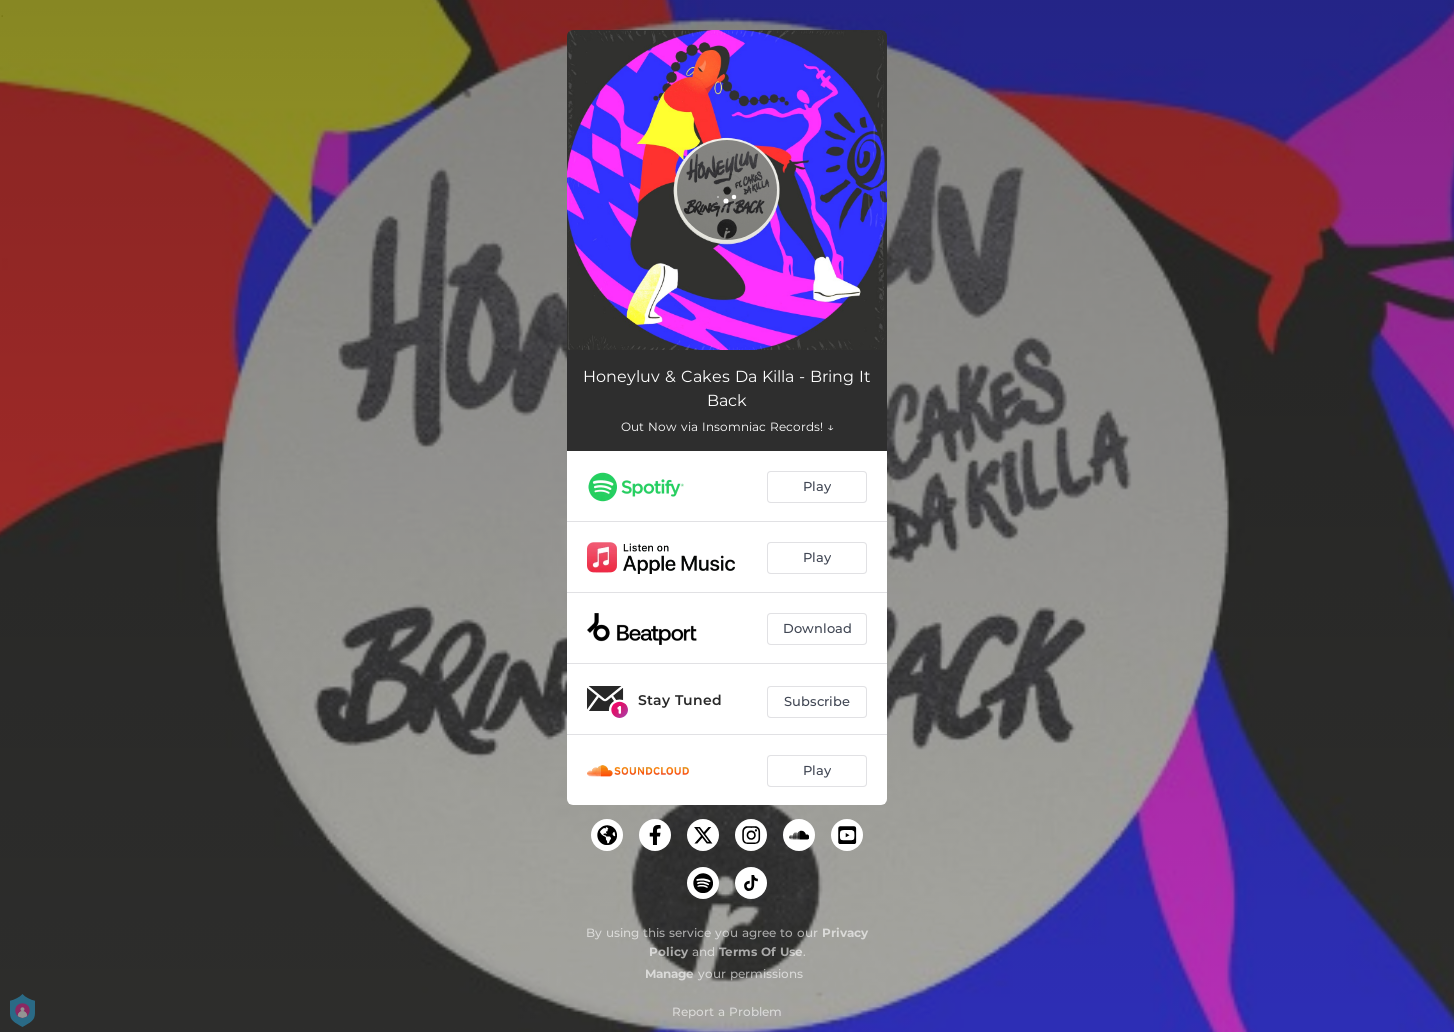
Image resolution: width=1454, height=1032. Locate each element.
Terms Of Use (761, 951)
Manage (669, 973)
